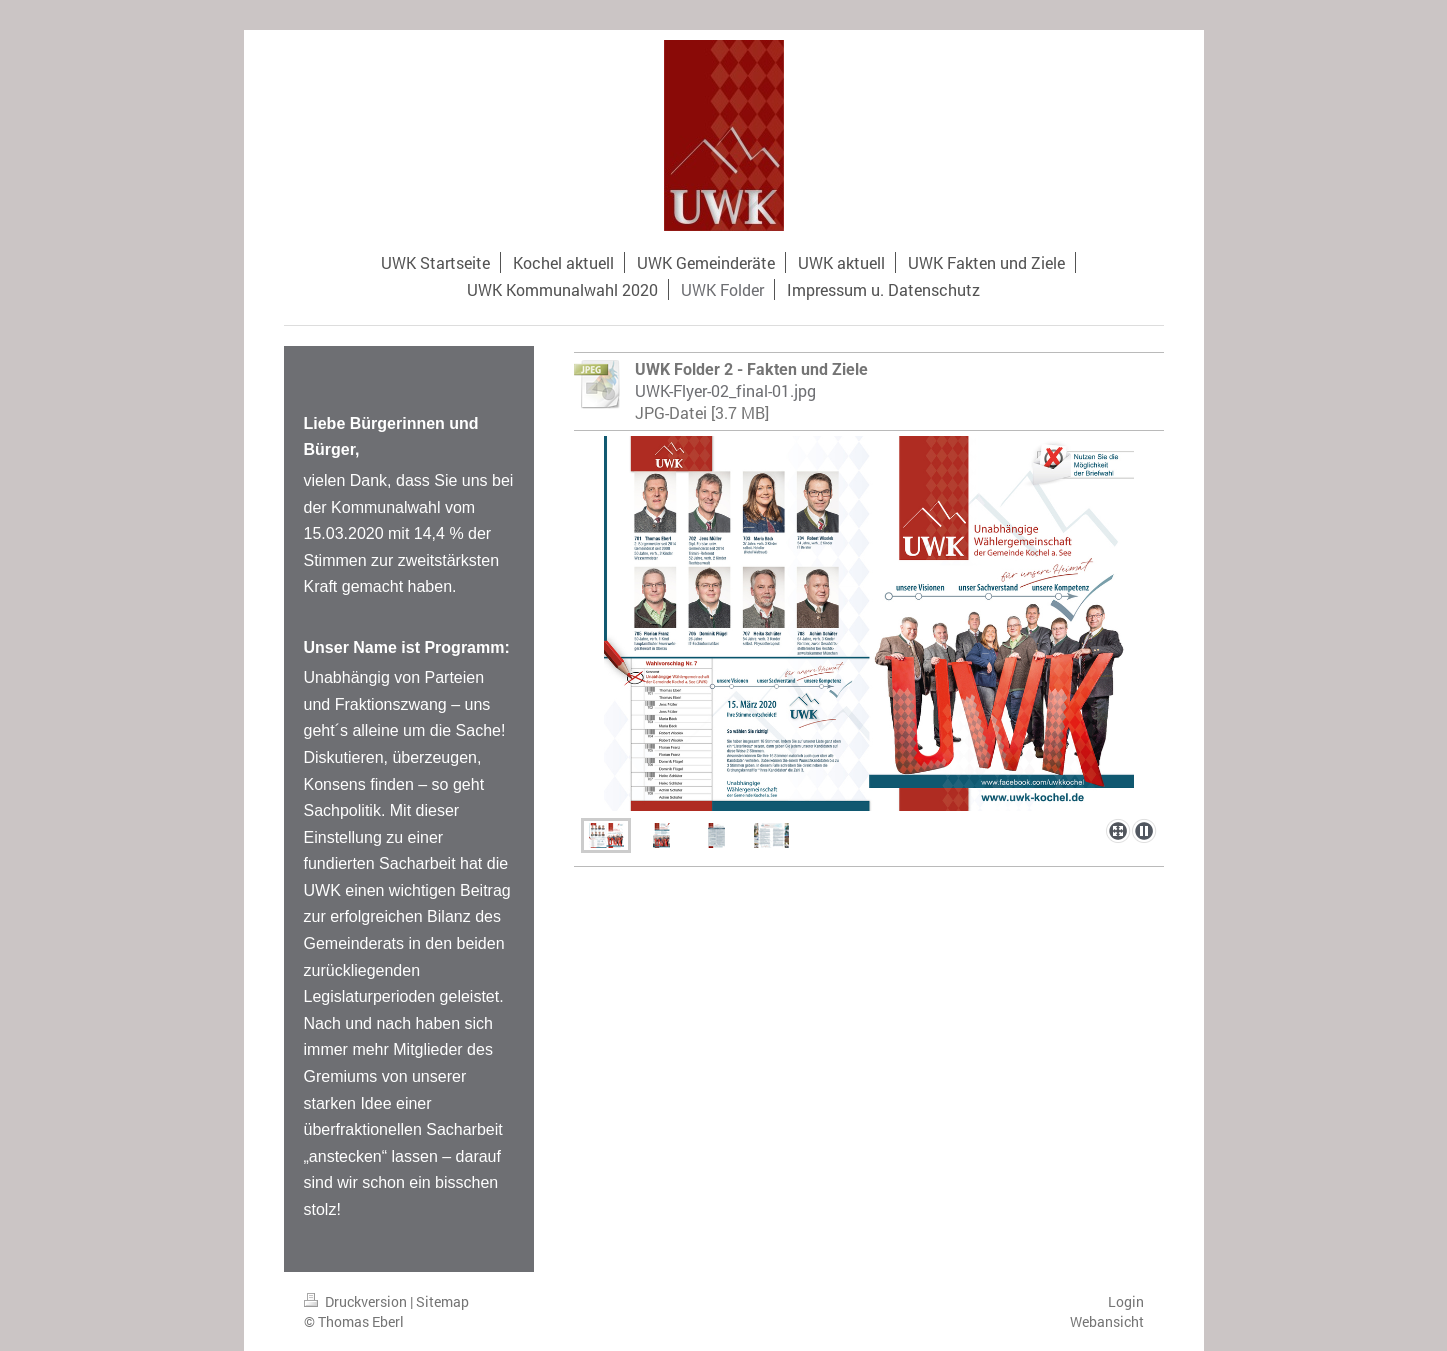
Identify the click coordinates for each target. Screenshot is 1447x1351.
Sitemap (442, 1301)
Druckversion (357, 1301)
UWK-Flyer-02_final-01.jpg (725, 390)
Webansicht (1107, 1321)
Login (1126, 1301)
